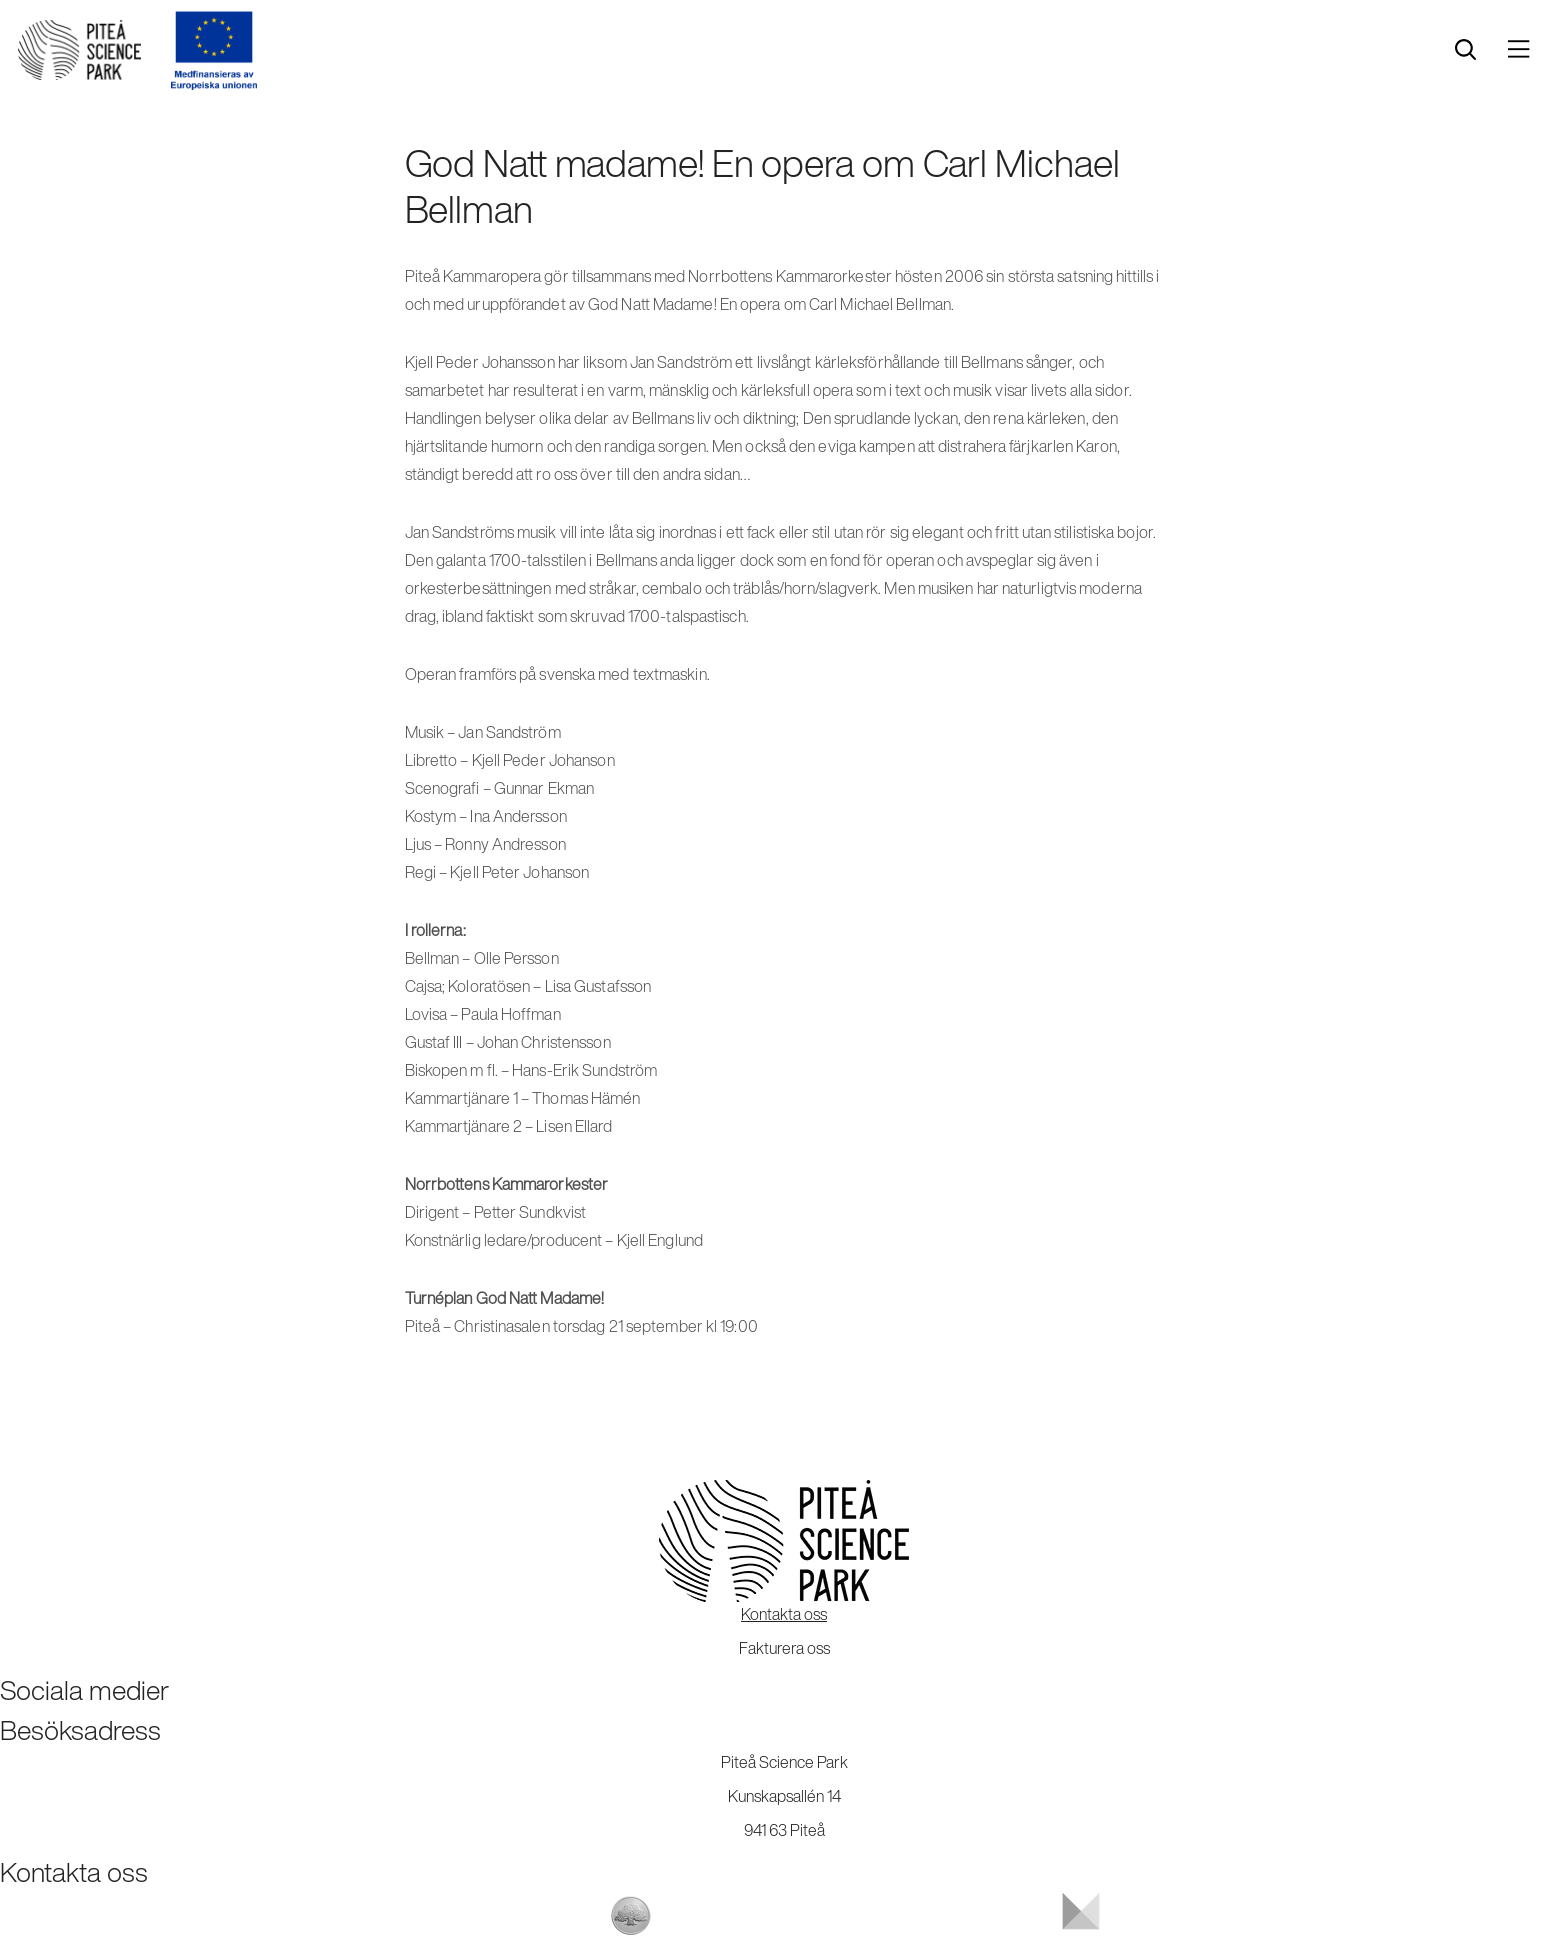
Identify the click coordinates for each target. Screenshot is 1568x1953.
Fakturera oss (784, 1648)
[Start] (79, 50)
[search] (1465, 50)
